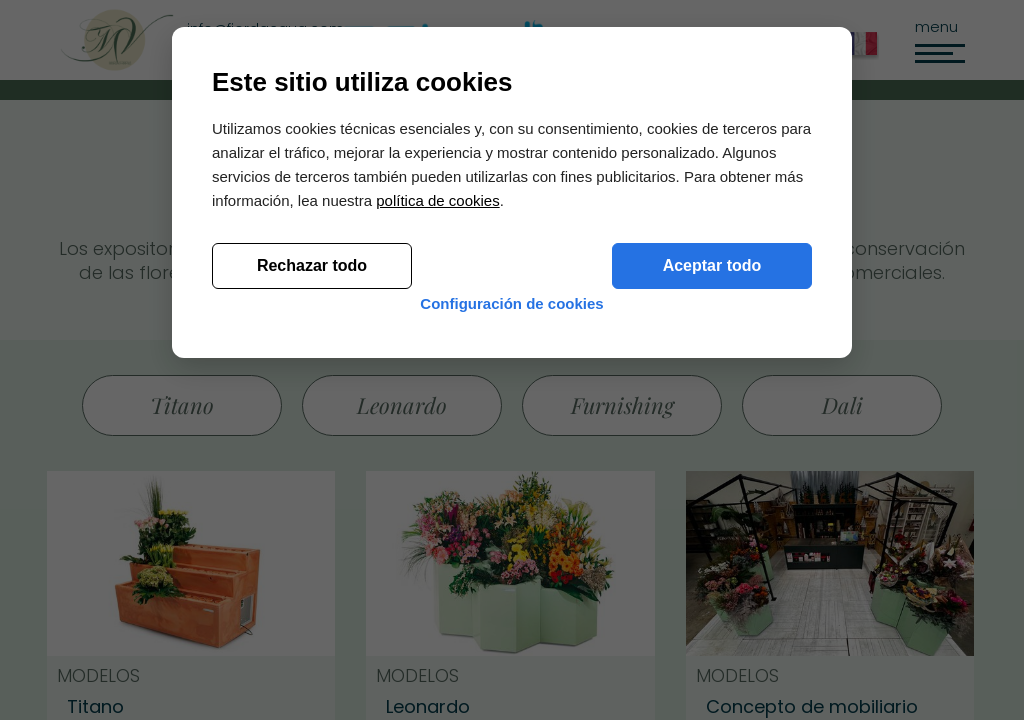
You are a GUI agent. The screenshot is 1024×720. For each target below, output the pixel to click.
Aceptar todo (712, 558)
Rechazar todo (312, 558)
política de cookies (437, 493)
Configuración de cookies (511, 612)
